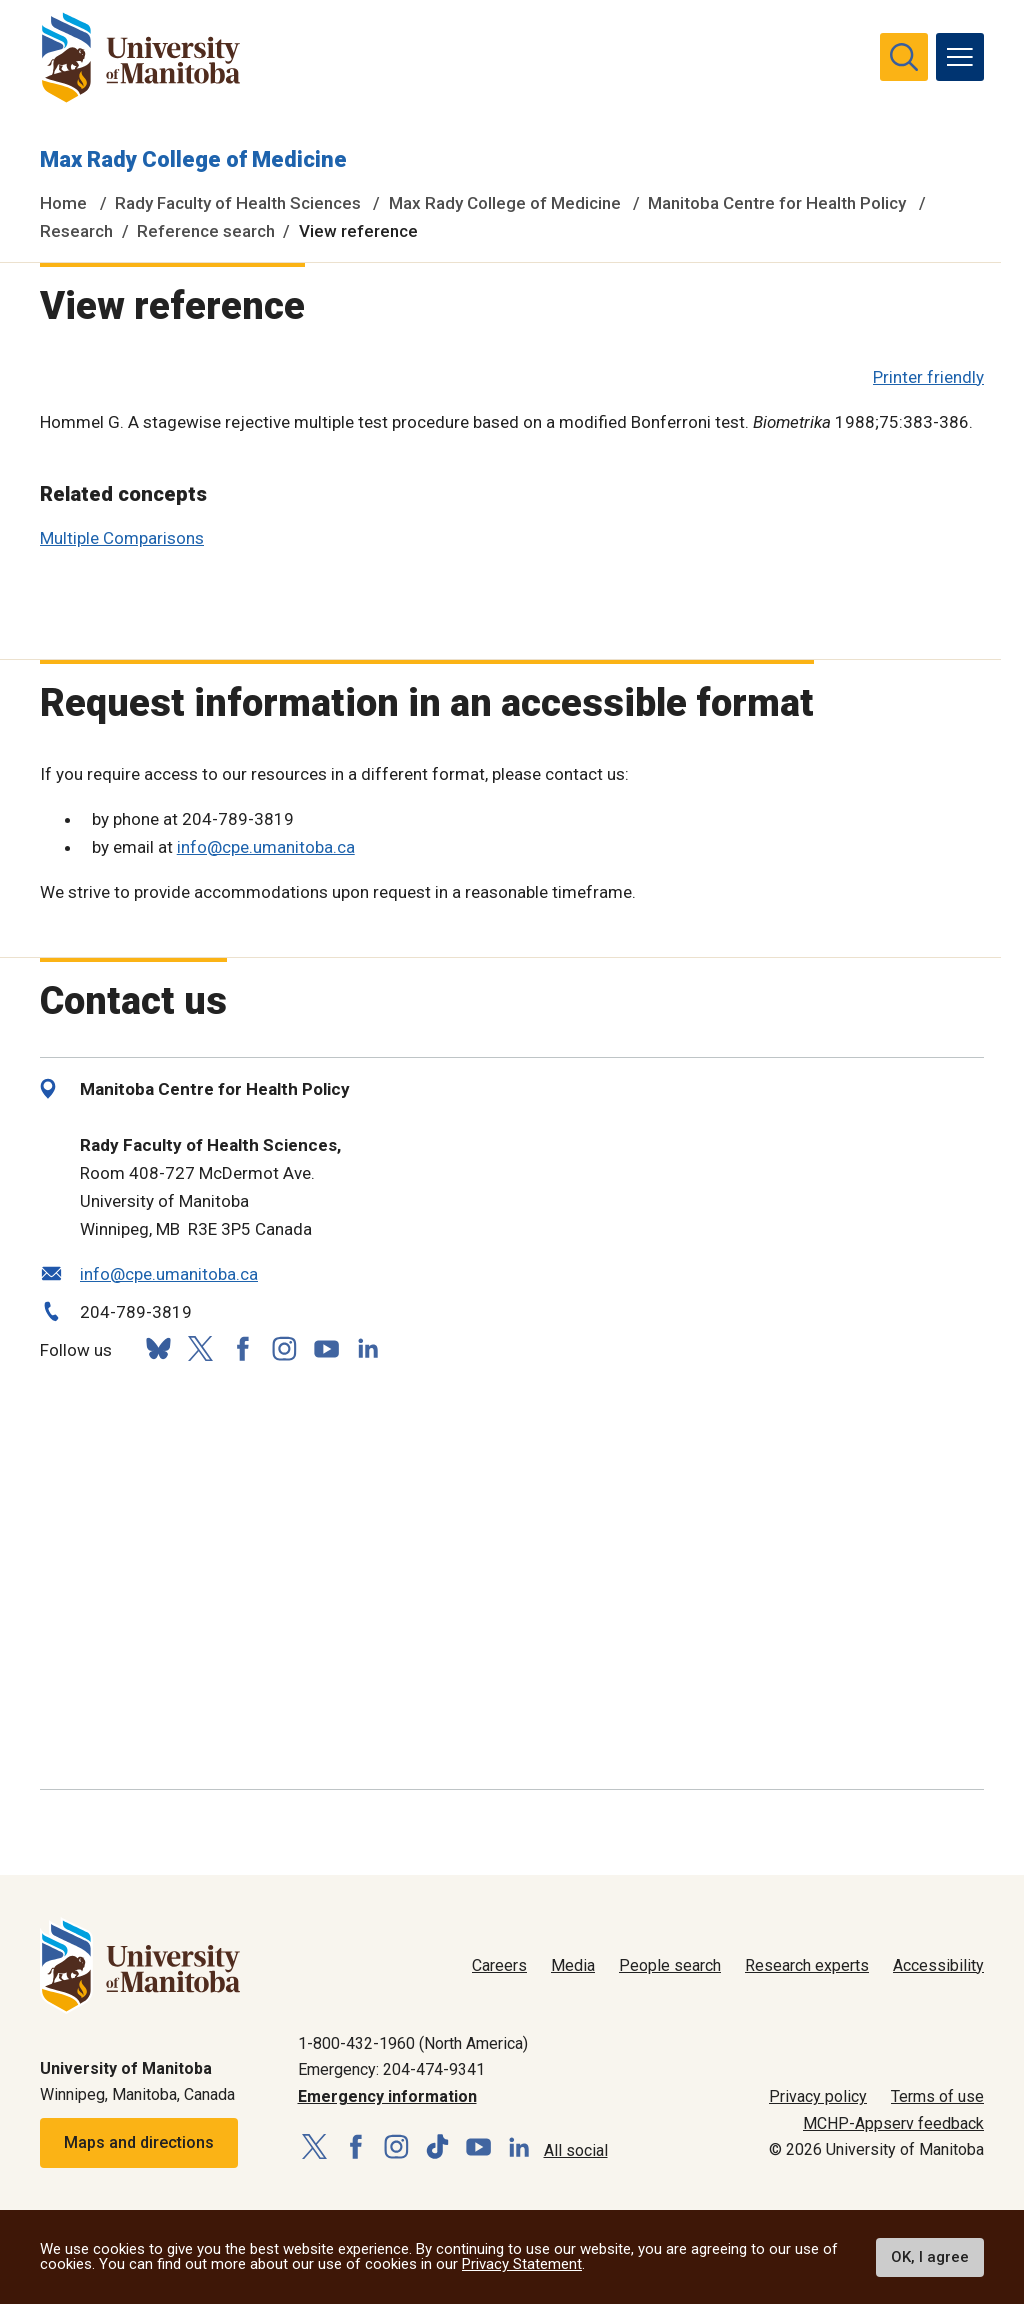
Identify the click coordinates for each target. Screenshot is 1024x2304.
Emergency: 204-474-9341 (391, 2069)
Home (63, 203)
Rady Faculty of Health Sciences (238, 203)
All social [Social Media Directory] (576, 2150)
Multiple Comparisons (122, 538)
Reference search (206, 231)
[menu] (960, 57)
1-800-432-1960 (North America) (413, 2043)
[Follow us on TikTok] (437, 2147)
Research (76, 231)
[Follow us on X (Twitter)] (200, 1348)
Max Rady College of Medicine (193, 159)
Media (573, 1965)
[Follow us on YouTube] (326, 1346)
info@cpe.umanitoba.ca (266, 847)
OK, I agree (930, 2257)
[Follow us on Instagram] (284, 1348)
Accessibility (938, 1965)
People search (670, 1965)
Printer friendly (928, 377)
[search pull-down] (904, 57)
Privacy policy (818, 2096)
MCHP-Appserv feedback (893, 2123)
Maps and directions (139, 2142)
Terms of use (937, 2096)
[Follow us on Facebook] (242, 1348)
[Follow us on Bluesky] (158, 1348)
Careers (499, 1965)
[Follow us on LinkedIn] (368, 1346)
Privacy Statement (522, 2264)
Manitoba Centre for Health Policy (777, 203)
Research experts (807, 1965)
